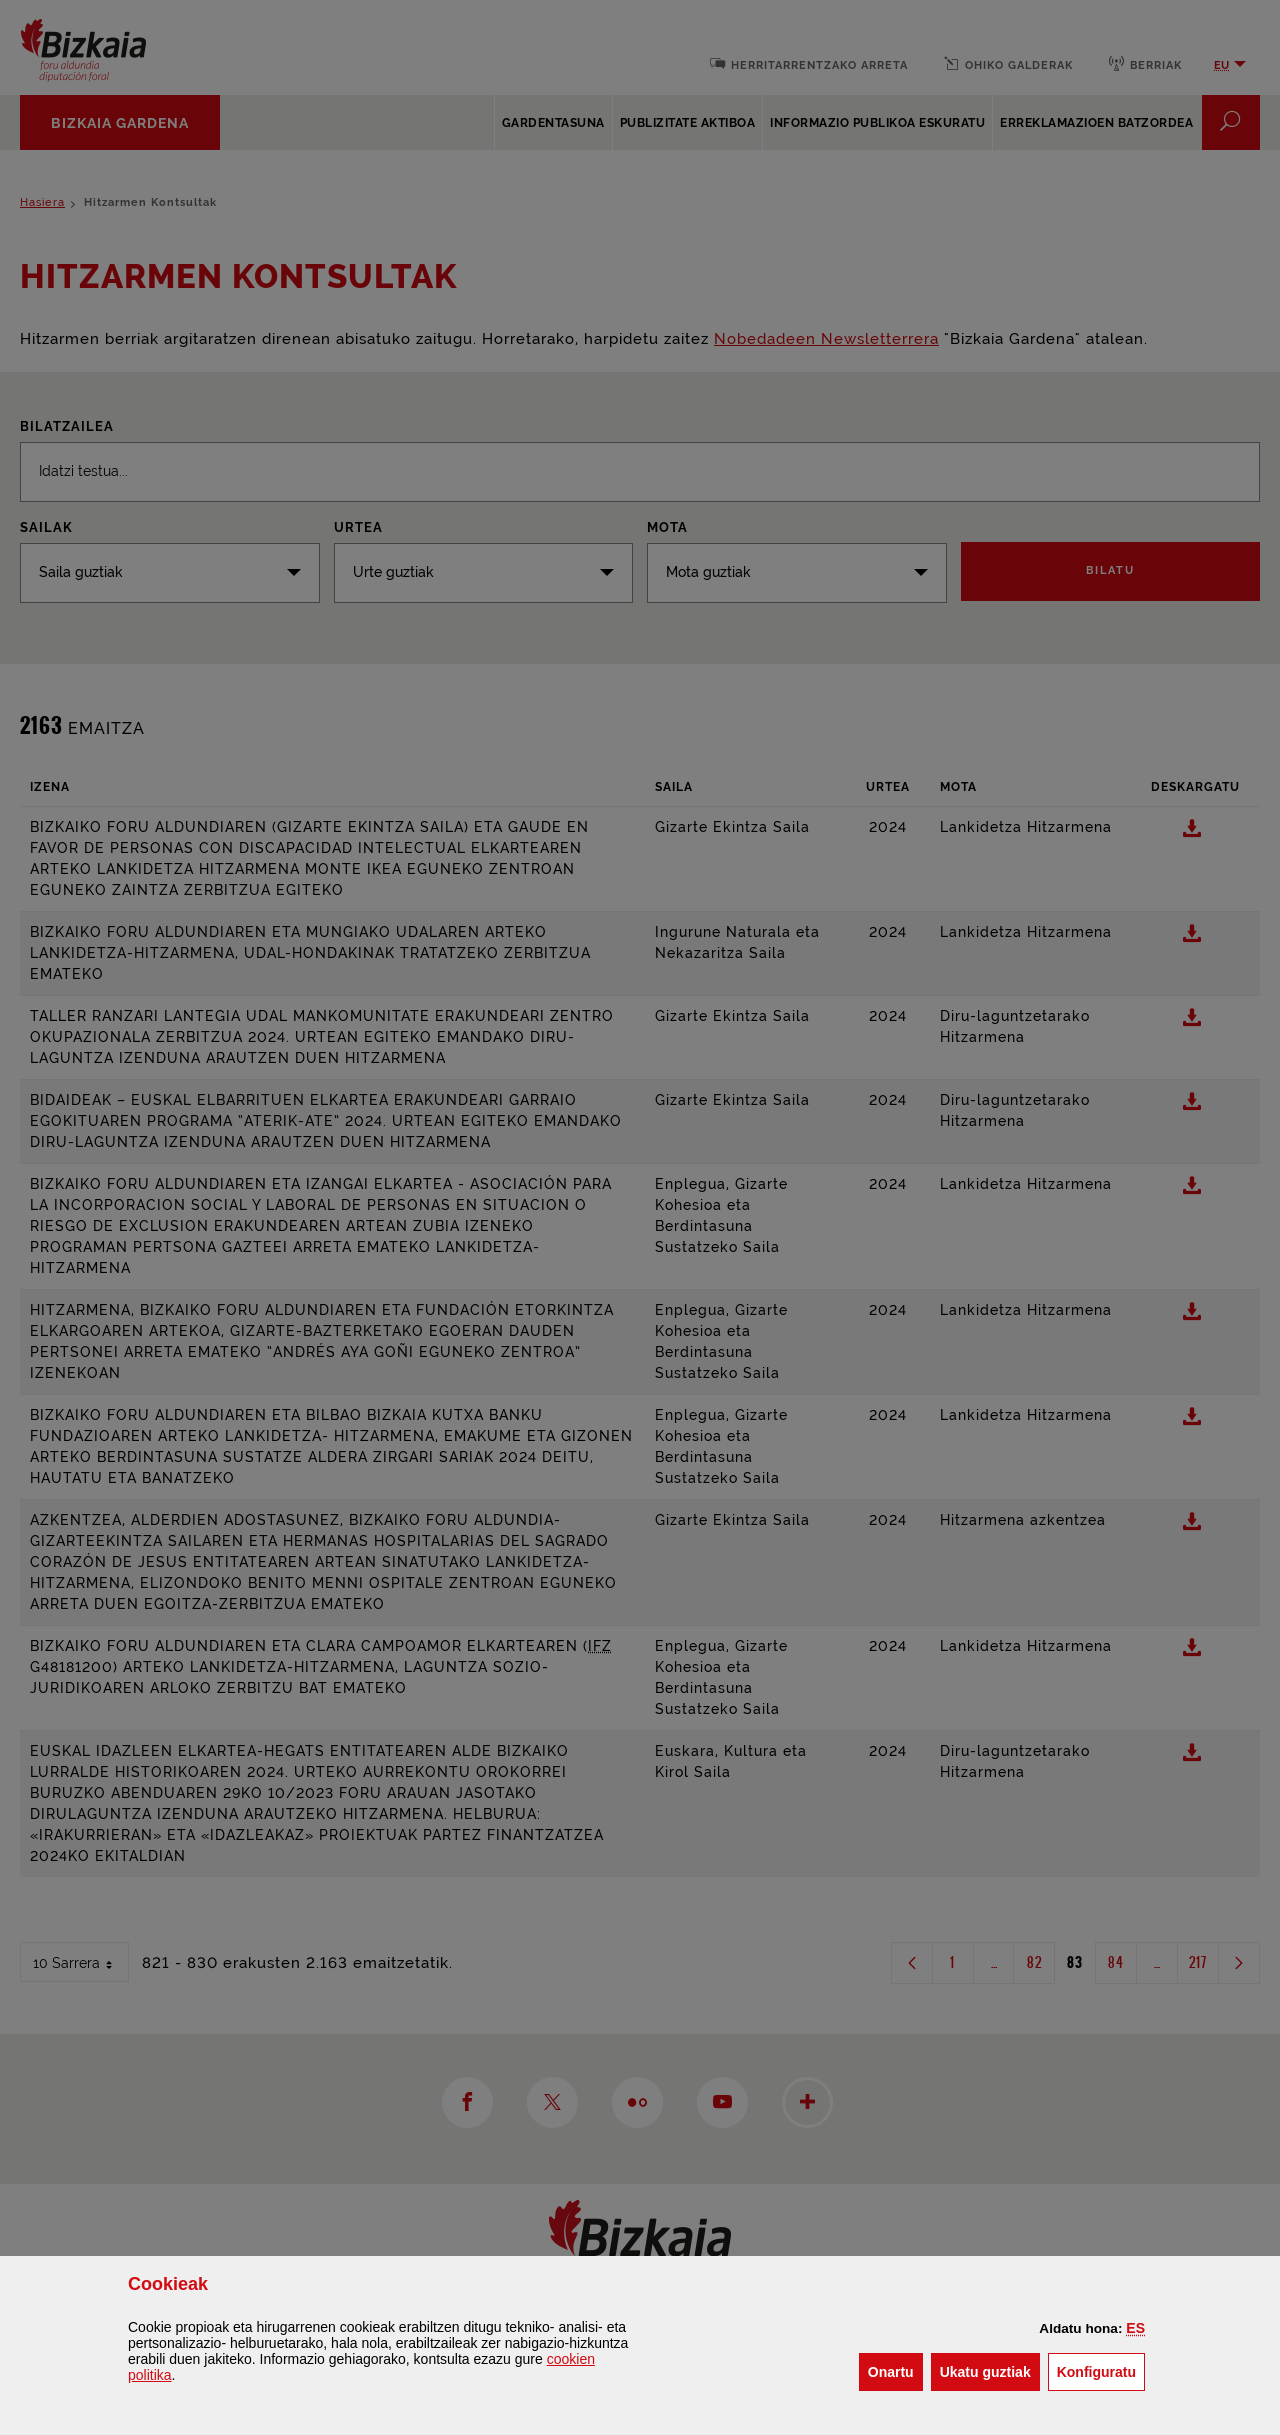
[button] (1135, 2328)
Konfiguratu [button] (1101, 2370)
